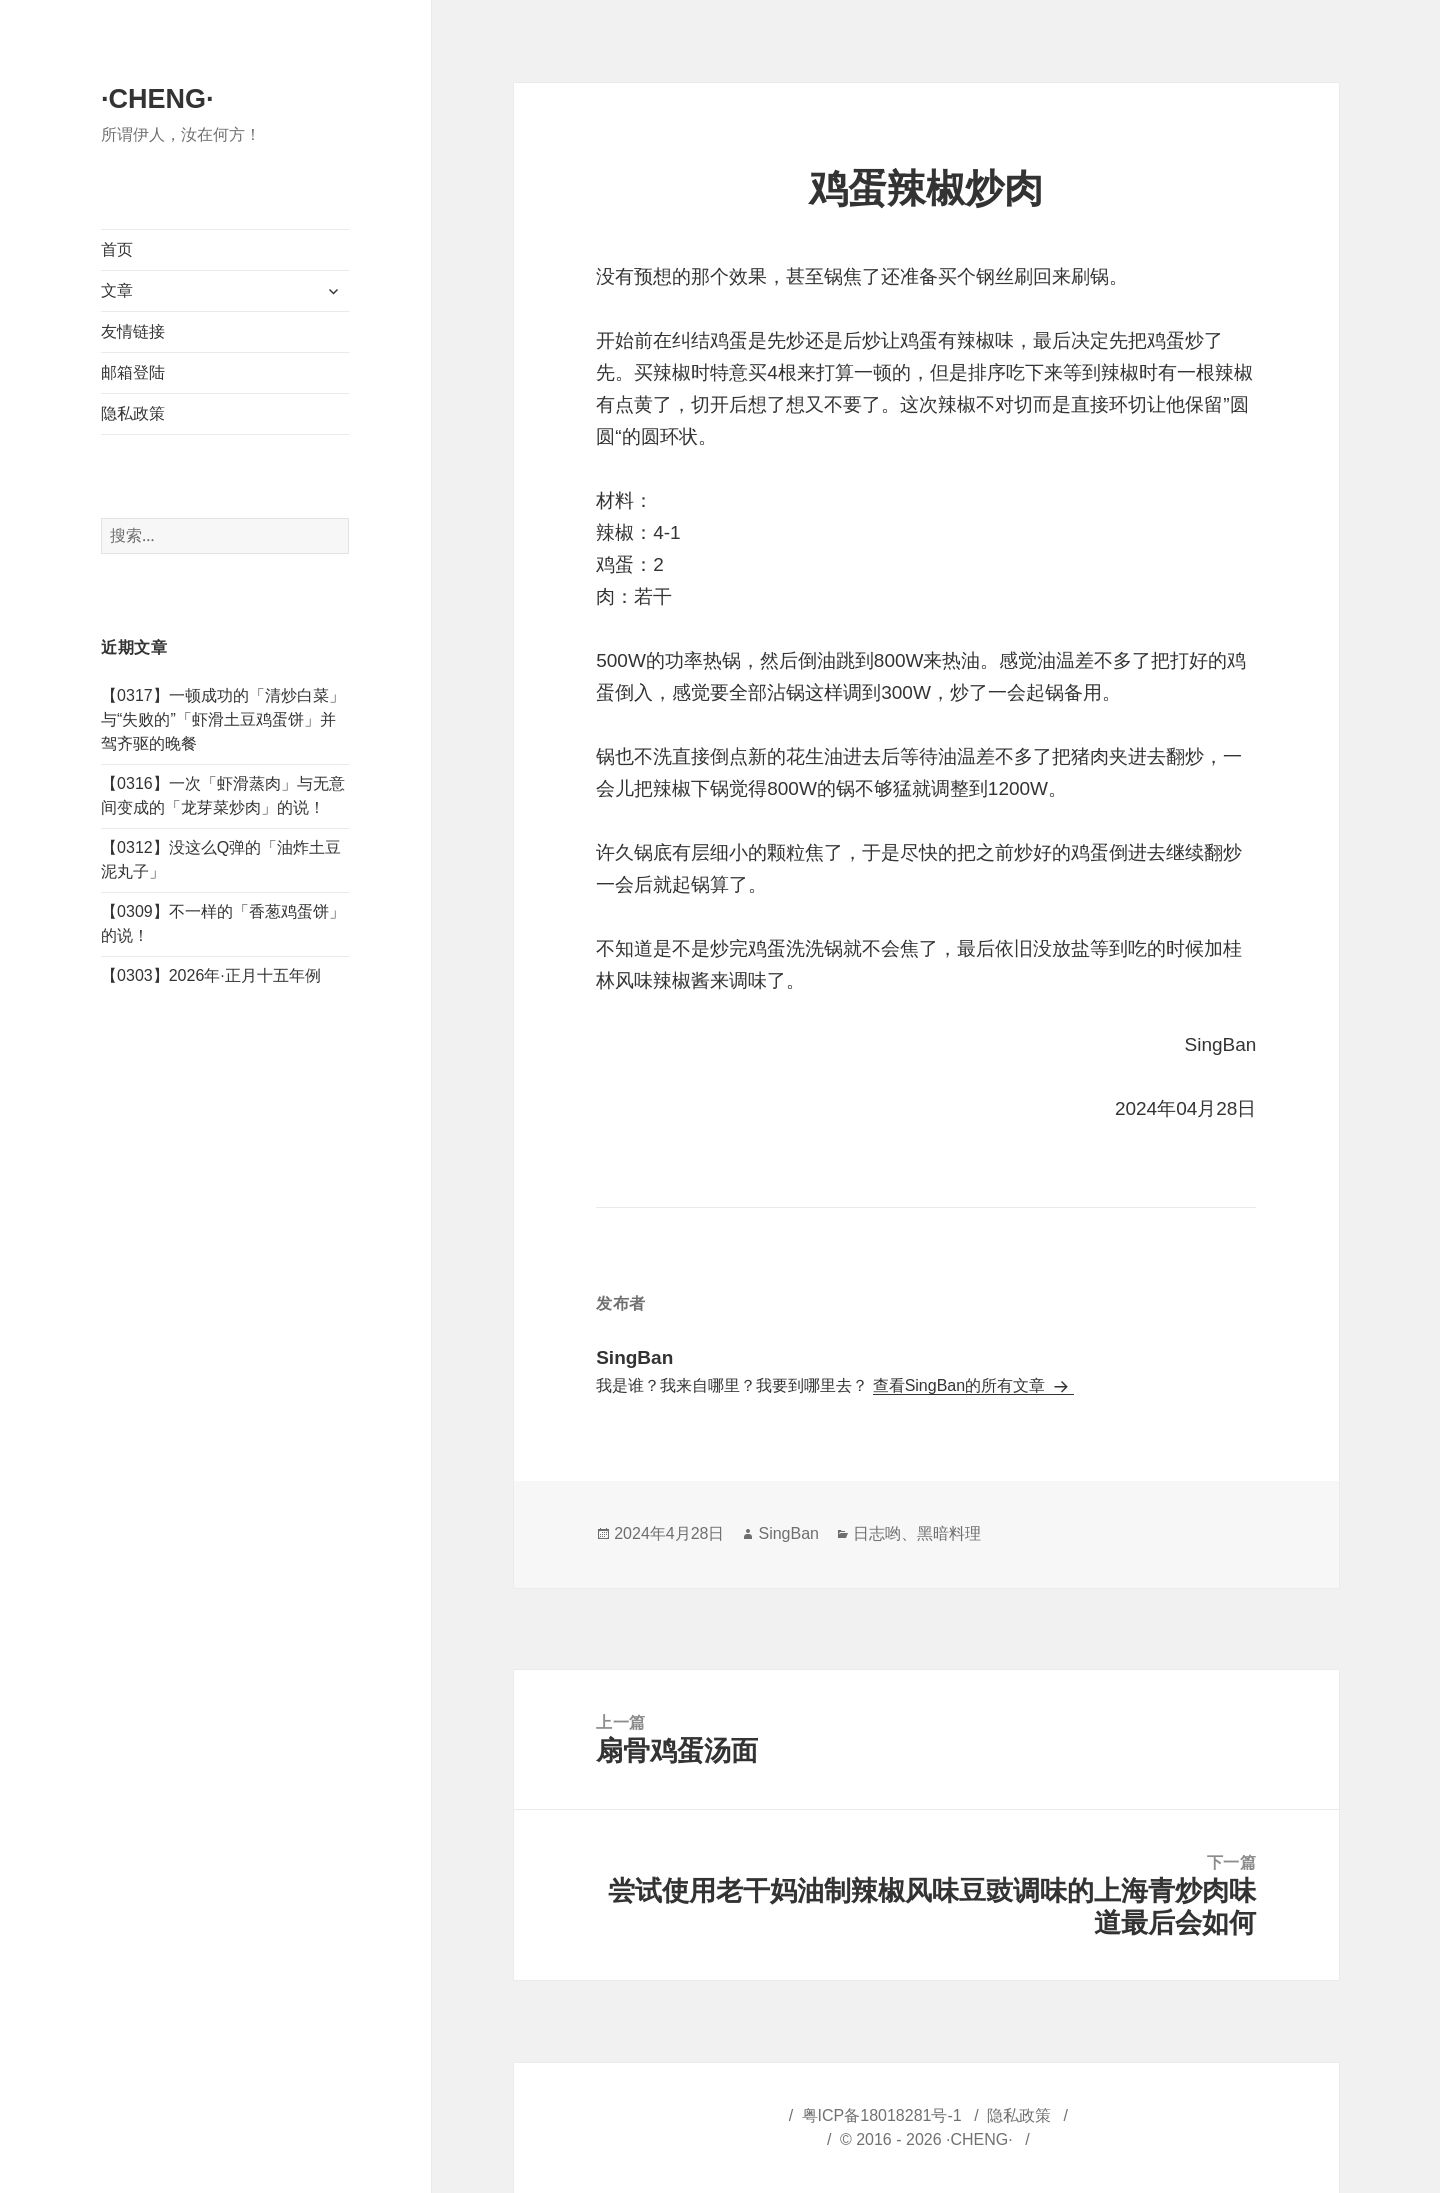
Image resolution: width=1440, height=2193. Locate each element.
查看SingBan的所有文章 (961, 1385)
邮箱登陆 (133, 372)
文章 (117, 290)
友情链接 (133, 331)
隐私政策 (133, 413)
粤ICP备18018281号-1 (882, 2115)
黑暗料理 (949, 1533)
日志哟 (877, 1533)
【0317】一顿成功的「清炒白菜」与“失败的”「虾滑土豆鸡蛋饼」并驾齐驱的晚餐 (223, 719)
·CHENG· (157, 99)
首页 (117, 249)
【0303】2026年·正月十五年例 (211, 975)
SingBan (788, 1533)
